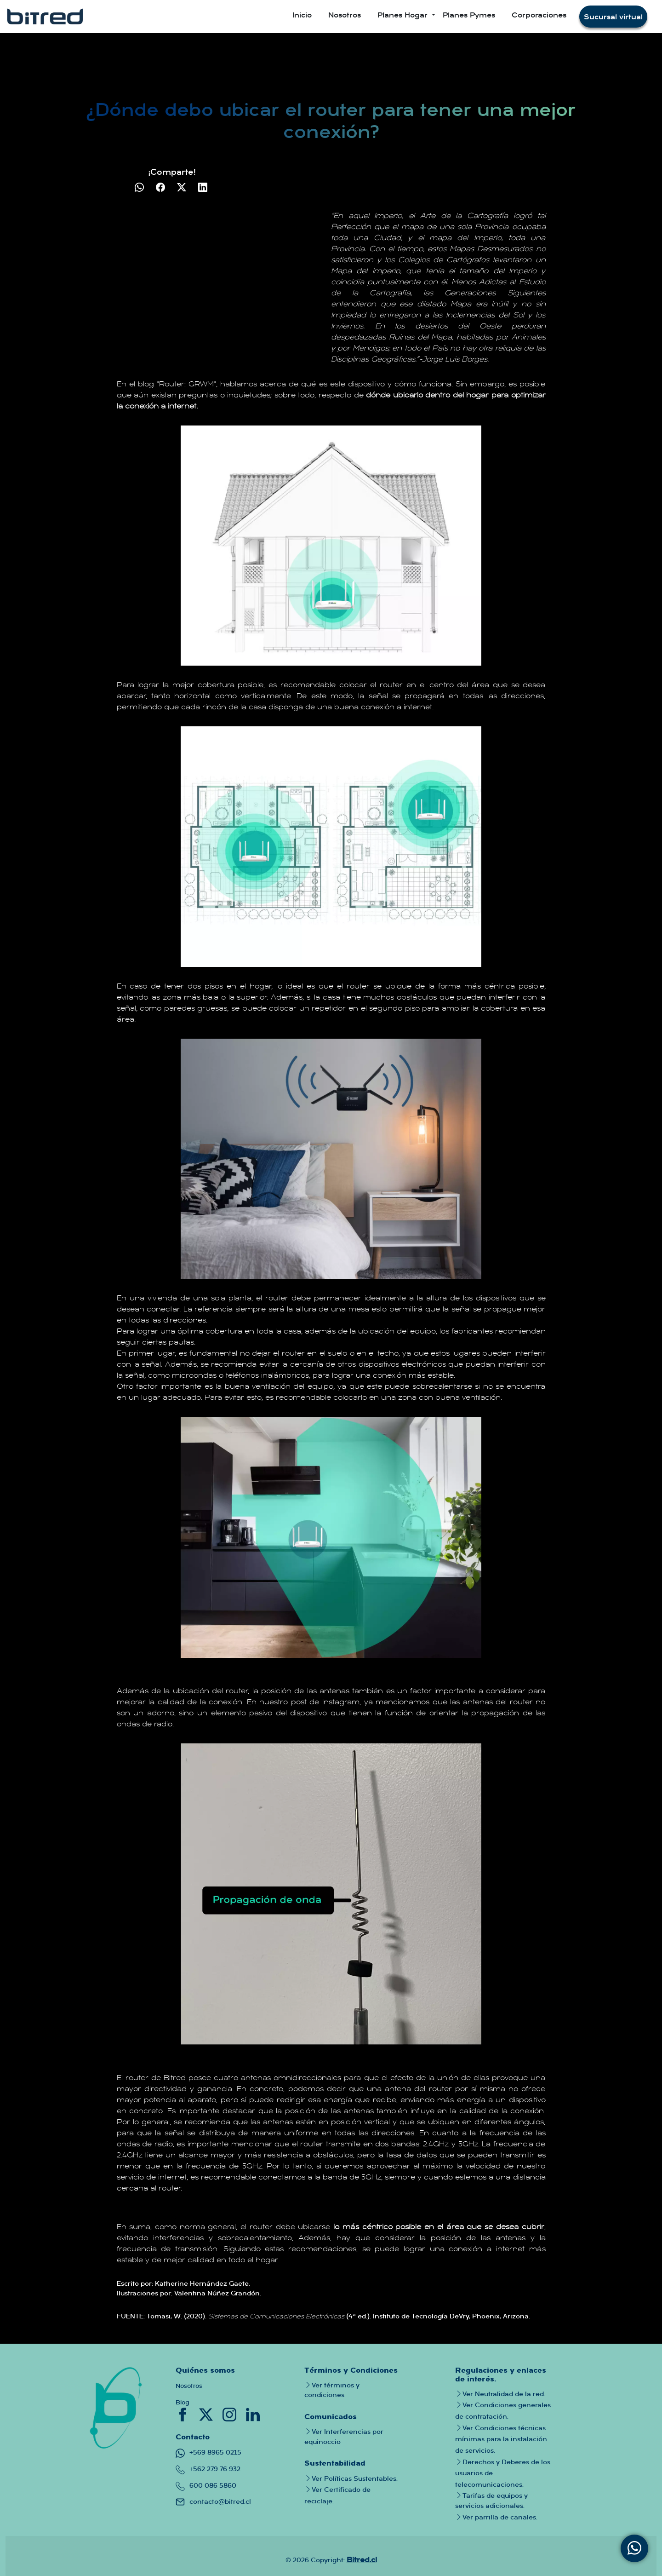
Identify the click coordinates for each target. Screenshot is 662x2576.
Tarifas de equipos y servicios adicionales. (491, 2500)
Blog (182, 2402)
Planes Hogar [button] (403, 15)
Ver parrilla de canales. (496, 2517)
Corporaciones (539, 15)
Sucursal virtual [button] (613, 17)
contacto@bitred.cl (213, 2501)
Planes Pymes (469, 15)
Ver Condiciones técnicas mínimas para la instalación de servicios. (501, 2439)
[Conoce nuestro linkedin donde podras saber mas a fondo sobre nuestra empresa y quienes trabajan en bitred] (253, 2414)
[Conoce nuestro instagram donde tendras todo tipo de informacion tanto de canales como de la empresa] (231, 2414)
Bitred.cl (362, 2559)
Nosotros (344, 15)
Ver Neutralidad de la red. (500, 2393)
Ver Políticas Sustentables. (351, 2478)
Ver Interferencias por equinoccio (343, 2436)
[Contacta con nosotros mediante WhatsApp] (634, 2548)
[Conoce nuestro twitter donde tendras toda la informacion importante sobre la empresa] (207, 2414)
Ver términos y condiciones (332, 2390)
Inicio (302, 15)
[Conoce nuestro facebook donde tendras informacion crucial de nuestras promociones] (184, 2414)
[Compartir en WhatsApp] (140, 187)
